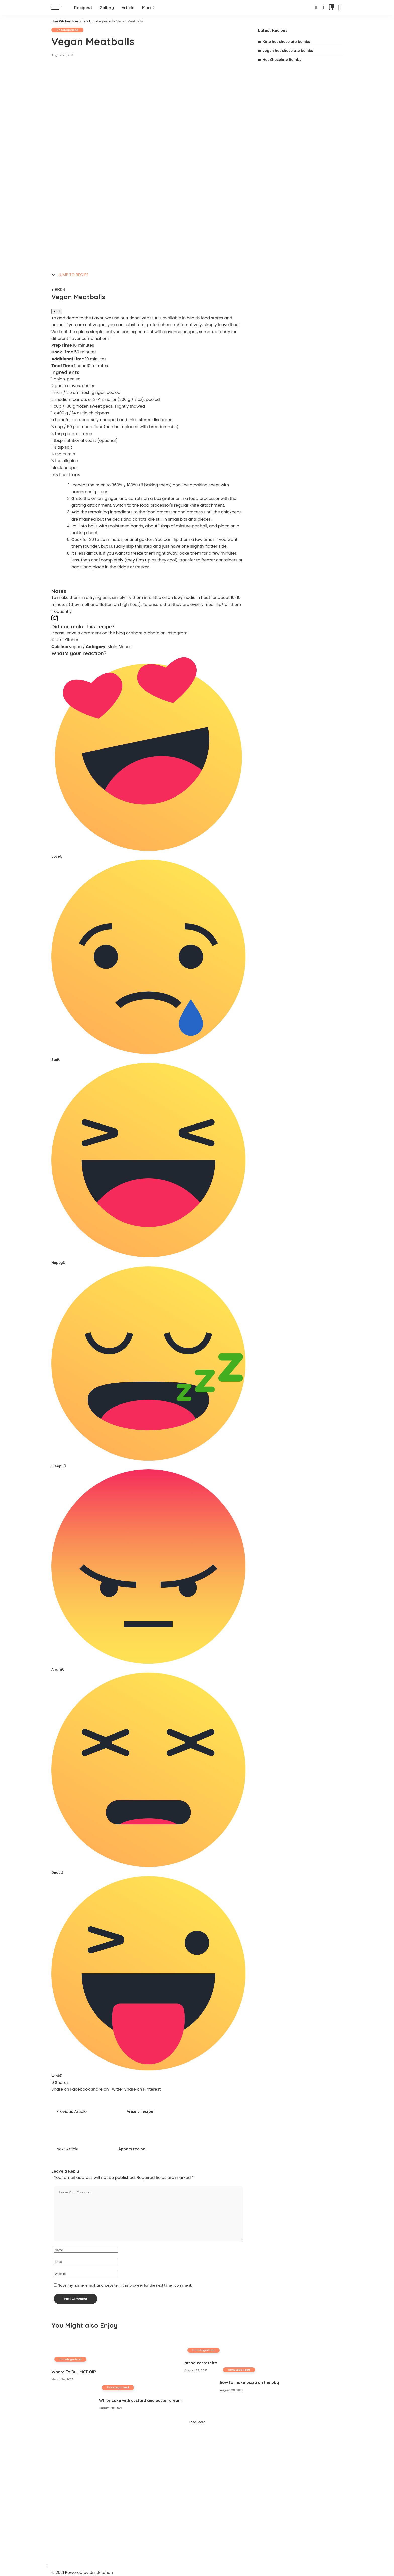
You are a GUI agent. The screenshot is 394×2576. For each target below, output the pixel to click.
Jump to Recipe (70, 275)
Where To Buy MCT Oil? (73, 2371)
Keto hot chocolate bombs (286, 41)
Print (56, 311)
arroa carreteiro (200, 2362)
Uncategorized (70, 2359)
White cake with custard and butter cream (140, 2400)
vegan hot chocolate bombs (288, 50)
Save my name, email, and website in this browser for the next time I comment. (125, 2285)
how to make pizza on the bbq (249, 2382)
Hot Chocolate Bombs (282, 59)
